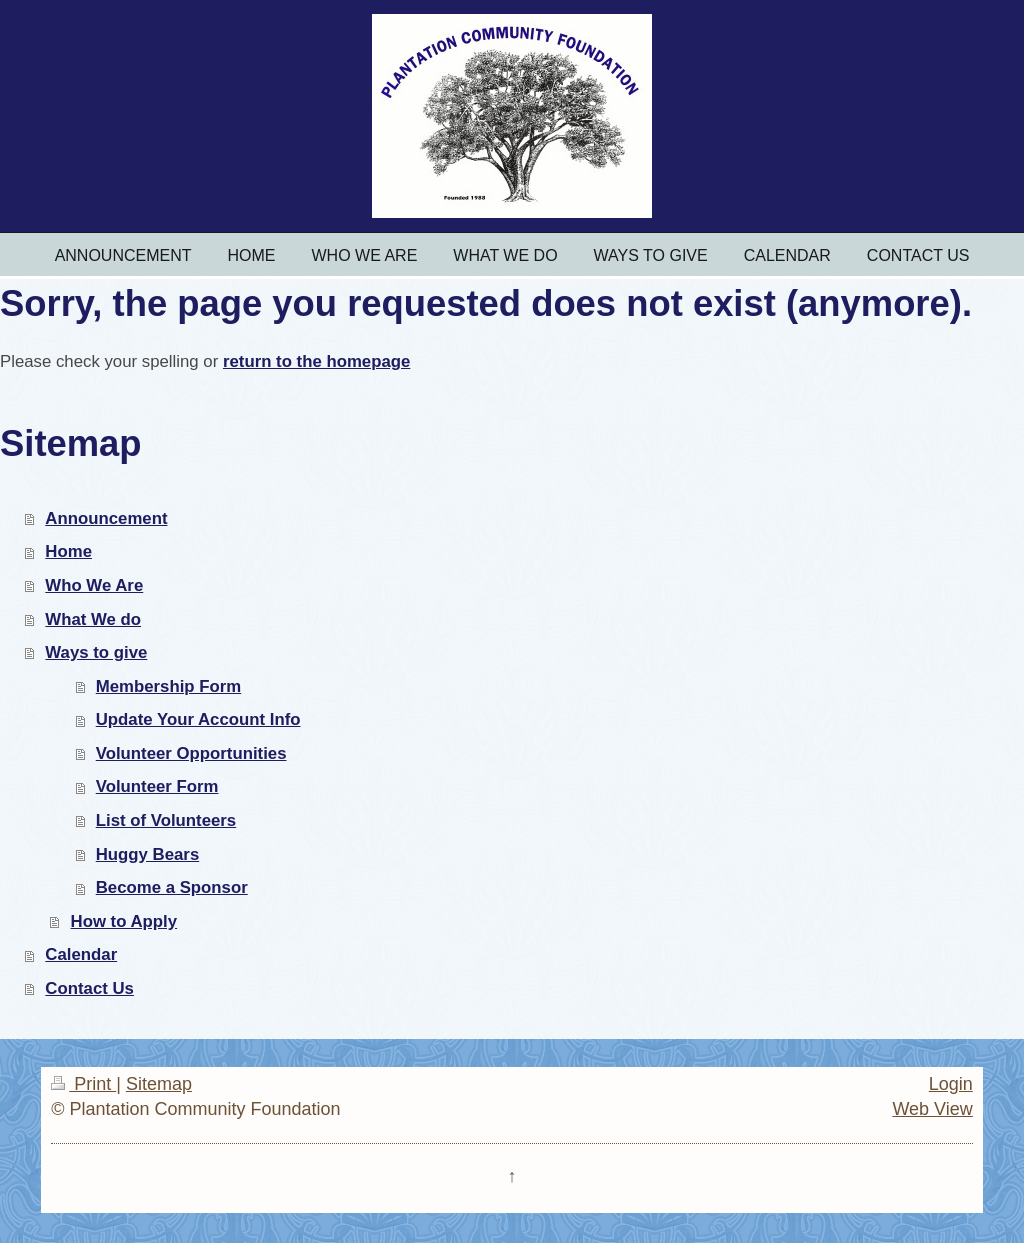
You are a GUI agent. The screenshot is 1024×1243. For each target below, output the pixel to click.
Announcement (106, 518)
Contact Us (89, 988)
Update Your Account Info (198, 719)
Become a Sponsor (172, 887)
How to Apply (124, 921)
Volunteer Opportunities (191, 753)
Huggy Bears (148, 854)
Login (951, 1084)
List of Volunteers (166, 820)
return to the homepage (316, 361)
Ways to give (96, 652)
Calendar (81, 954)
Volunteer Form (157, 786)
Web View (932, 1109)
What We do (93, 619)
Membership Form (168, 686)
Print (83, 1084)
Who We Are (94, 585)
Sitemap (159, 1084)
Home (68, 551)
